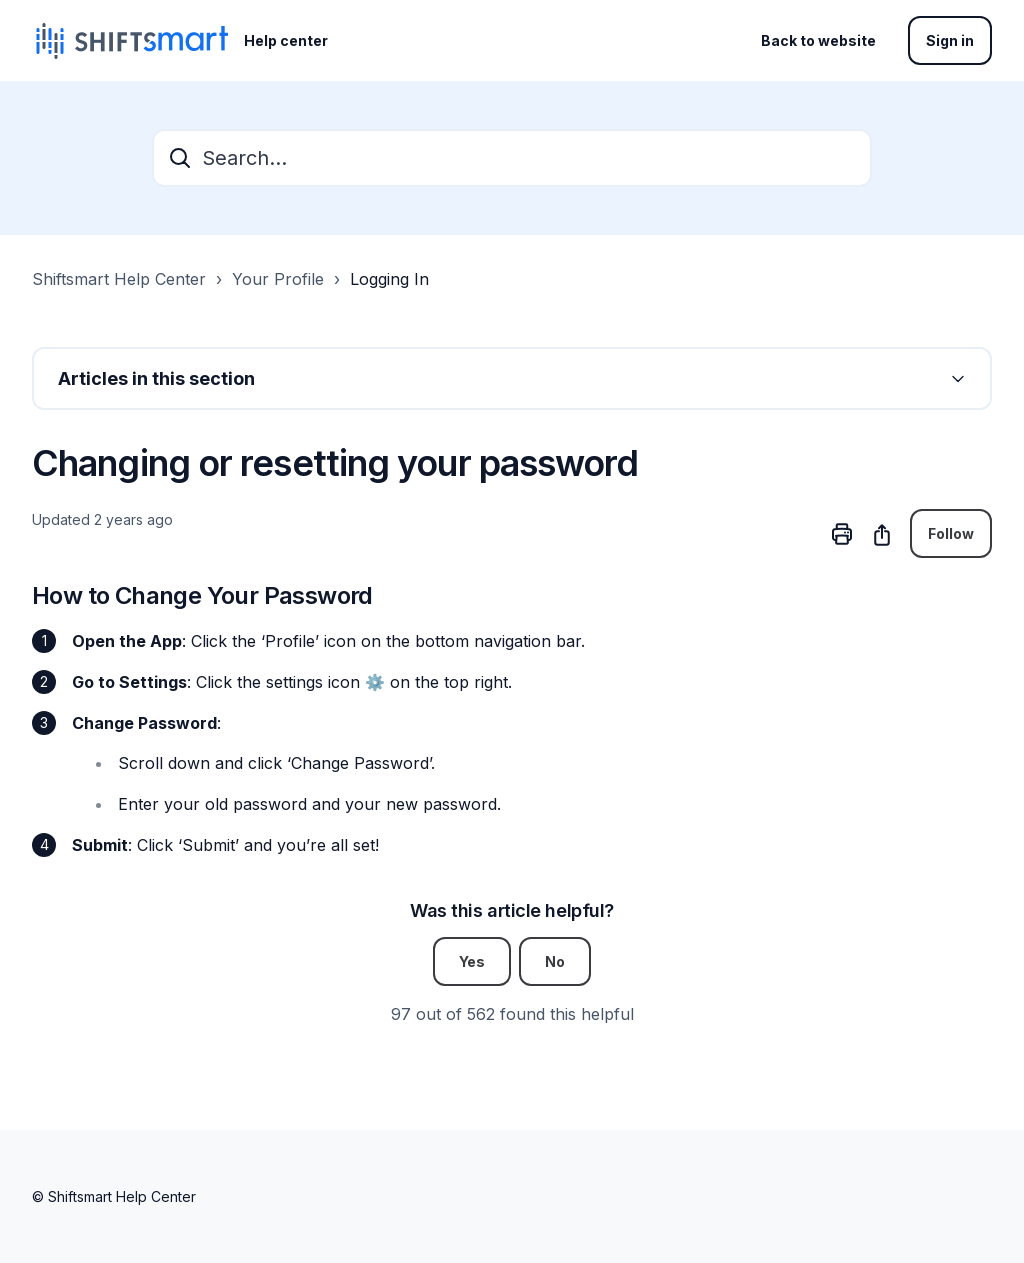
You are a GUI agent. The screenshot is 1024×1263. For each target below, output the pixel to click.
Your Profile (278, 279)
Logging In (389, 279)
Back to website (818, 40)
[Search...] (512, 158)
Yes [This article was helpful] (472, 961)
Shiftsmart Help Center (119, 279)
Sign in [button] (950, 40)
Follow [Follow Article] (951, 533)
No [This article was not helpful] (555, 961)
